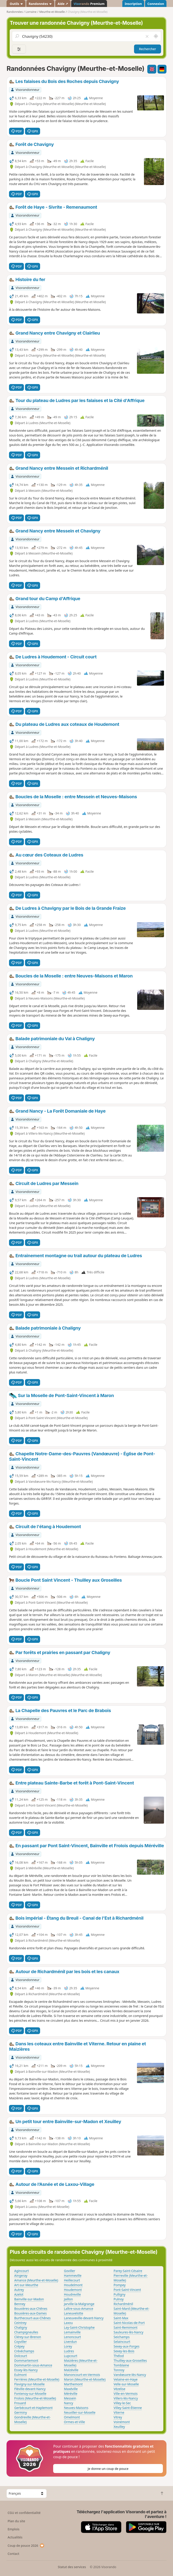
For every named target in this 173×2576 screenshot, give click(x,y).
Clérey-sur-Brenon (27, 2337)
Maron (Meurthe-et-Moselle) (85, 2379)
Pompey (119, 2285)
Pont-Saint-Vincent (127, 2290)
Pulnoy (119, 2299)
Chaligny (20, 2327)
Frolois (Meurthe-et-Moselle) (35, 2398)
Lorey (68, 2346)
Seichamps (122, 2337)
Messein (70, 2398)
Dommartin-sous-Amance (33, 2365)
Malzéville (71, 2370)
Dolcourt (20, 2356)
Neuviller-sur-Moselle (80, 2412)
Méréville (70, 2393)
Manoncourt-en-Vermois (82, 2375)
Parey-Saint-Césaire (128, 2271)
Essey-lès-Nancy (26, 2370)
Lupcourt (70, 2356)
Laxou (68, 2323)
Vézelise (119, 2389)
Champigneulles (26, 2332)
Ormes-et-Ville (74, 2422)
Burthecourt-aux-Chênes (32, 2318)
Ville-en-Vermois (125, 2393)
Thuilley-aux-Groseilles (130, 2360)
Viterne (119, 2412)
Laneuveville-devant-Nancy (84, 2318)
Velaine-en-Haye (125, 2379)
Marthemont (73, 2384)
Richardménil (123, 2304)
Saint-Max (121, 2318)
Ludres (69, 2351)
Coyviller (20, 2341)
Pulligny (119, 2294)
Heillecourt (72, 2280)
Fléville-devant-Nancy (30, 2389)
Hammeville (73, 2275)
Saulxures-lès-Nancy (128, 2332)
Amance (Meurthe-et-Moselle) (36, 2280)
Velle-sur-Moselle (126, 2384)
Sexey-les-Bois (124, 2351)
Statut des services (72, 2567)
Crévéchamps (24, 2351)
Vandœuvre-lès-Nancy (130, 2375)
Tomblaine (121, 2365)
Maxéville (71, 2389)
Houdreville (72, 2294)
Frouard (20, 2403)
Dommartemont (26, 2360)
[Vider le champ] (146, 36)
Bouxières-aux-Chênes (30, 2308)
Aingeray (20, 2275)
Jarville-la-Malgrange (79, 2304)
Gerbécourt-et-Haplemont (33, 2408)
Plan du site (16, 2521)
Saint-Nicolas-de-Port (129, 2323)
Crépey (19, 2346)
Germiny (20, 2412)
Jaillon (68, 2299)
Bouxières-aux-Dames (30, 2313)
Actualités (15, 2537)
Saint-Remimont (125, 2327)
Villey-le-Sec (122, 2403)
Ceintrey (20, 2323)
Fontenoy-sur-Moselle (30, 2393)
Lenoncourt (72, 2337)
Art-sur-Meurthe (26, 2285)
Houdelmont (73, 2285)
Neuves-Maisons (76, 2408)
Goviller (69, 2271)
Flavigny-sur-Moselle (29, 2384)
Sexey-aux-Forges (126, 2346)
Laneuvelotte (73, 2313)
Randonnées (40, 4)
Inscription (133, 4)
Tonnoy (119, 2370)
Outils (16, 4)
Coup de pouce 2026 (26, 2545)
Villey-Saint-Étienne (128, 2408)
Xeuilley (119, 2426)
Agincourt (21, 2271)
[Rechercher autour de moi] (155, 36)
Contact (13, 2553)
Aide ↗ (62, 4)
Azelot (18, 2294)
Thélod (119, 2356)
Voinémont (122, 2422)
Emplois (14, 2529)
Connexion (155, 4)
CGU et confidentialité (24, 2513)
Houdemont (73, 2290)
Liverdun (70, 2341)
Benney (19, 2304)
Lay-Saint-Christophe (79, 2327)
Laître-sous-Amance (78, 2308)
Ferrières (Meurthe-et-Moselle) (36, 2379)
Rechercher (147, 49)
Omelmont (72, 2417)
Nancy (68, 2403)
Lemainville (72, 2332)
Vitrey (118, 2417)
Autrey (19, 2290)
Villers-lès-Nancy (126, 2398)
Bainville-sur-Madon (29, 2299)
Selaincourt (122, 2341)
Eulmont (20, 2375)
